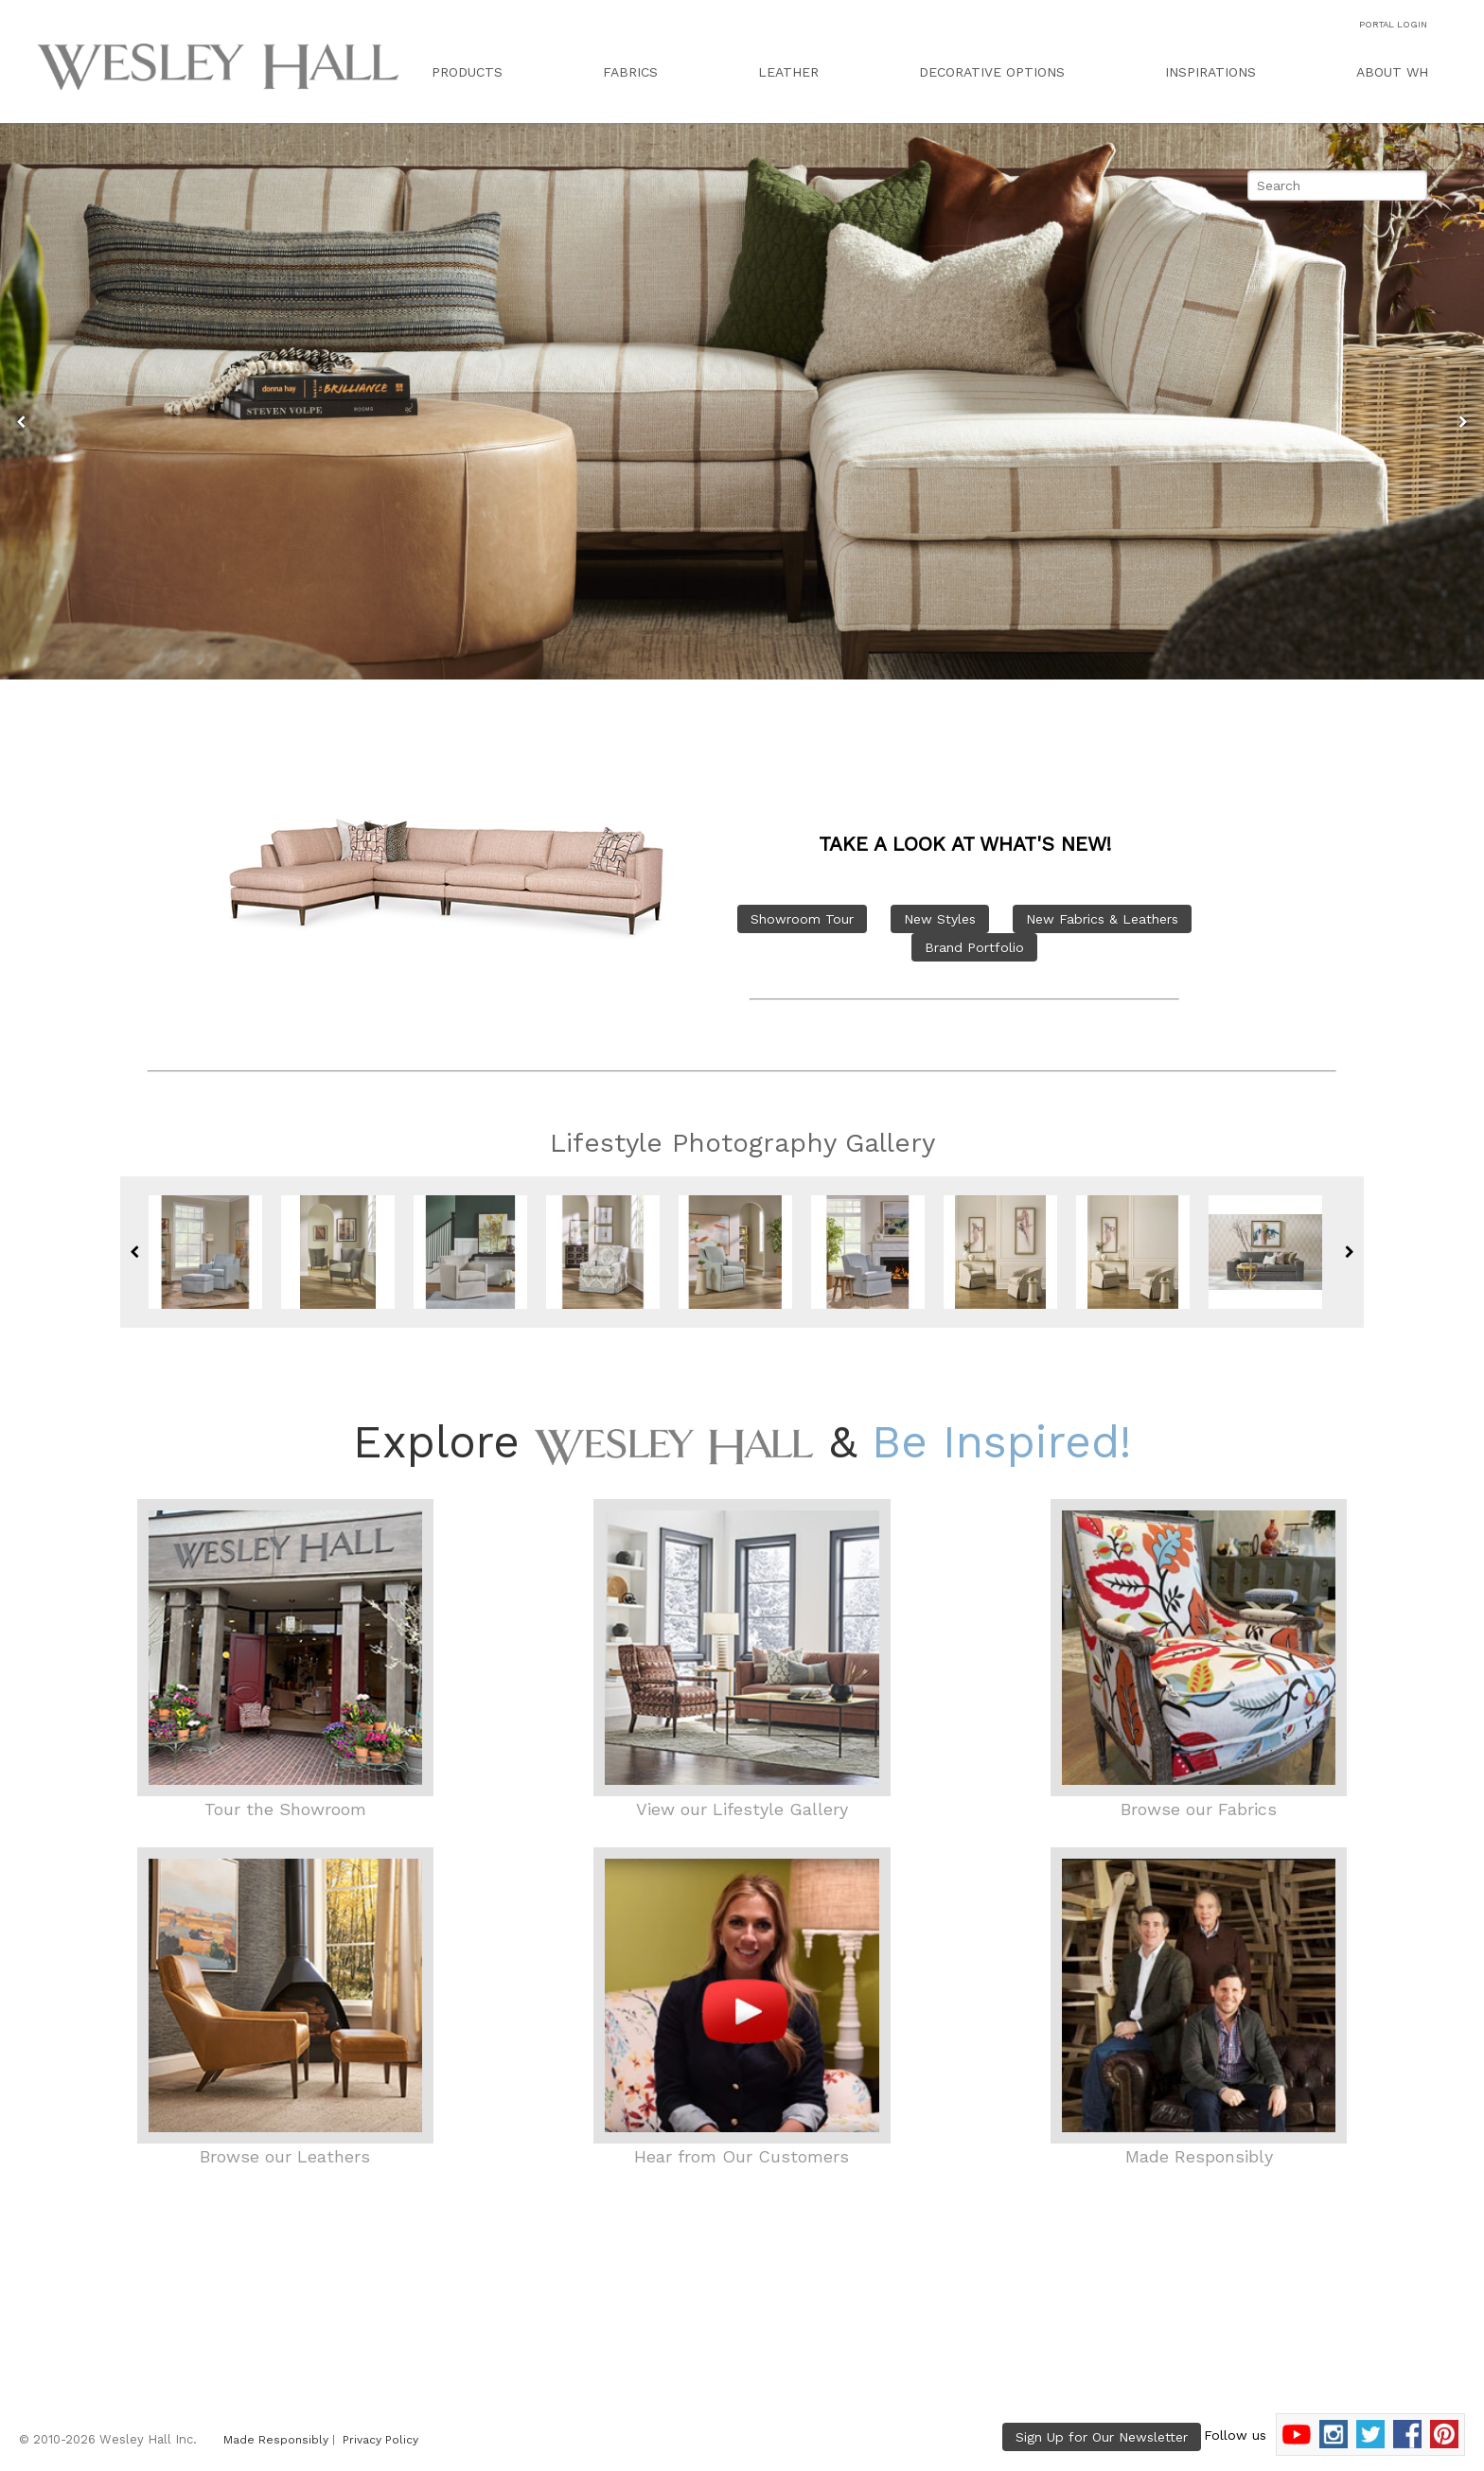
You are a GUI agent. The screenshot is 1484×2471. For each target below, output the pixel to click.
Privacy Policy (380, 2439)
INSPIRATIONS (1210, 71)
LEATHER (788, 71)
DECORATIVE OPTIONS (992, 71)
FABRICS (630, 71)
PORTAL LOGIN (1393, 24)
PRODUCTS (467, 71)
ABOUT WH (1392, 71)
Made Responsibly (275, 2439)
